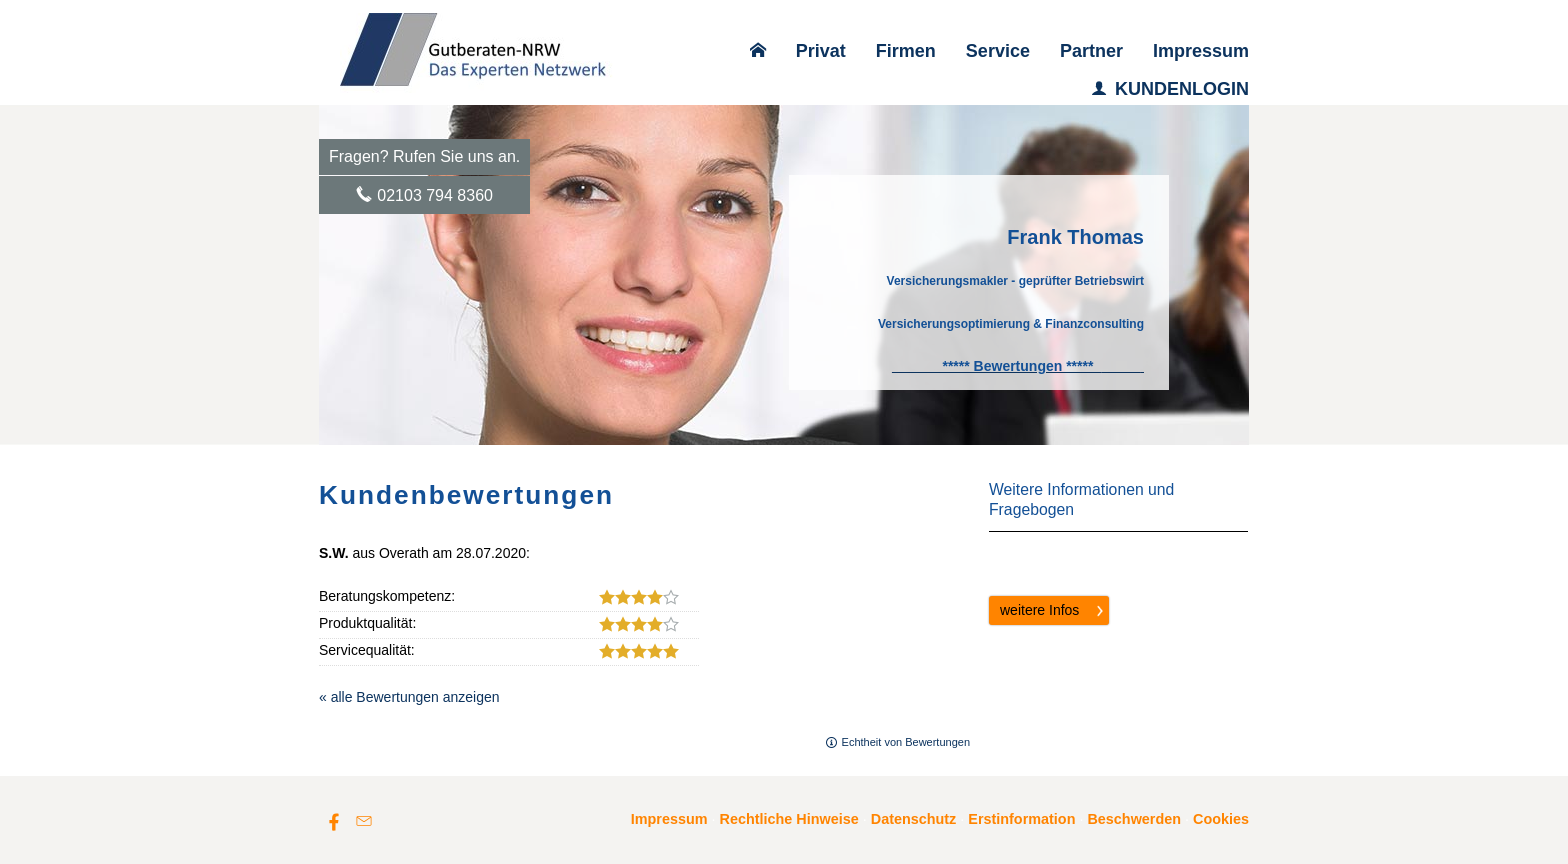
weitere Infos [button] (1039, 610)
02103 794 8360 (435, 195)
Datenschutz (914, 819)
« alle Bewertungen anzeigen (409, 697)
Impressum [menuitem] (1201, 51)
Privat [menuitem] (821, 51)
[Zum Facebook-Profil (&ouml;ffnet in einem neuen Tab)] (334, 821)
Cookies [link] (1221, 819)
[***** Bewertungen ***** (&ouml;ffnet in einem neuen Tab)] (1018, 366)
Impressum (669, 819)
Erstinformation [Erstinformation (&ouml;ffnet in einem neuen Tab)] (1021, 819)
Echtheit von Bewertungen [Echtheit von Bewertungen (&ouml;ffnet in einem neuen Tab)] (906, 742)
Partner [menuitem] (1091, 51)
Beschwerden (1134, 819)
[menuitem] (758, 51)
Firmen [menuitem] (906, 51)
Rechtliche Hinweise (789, 819)
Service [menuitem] (998, 51)
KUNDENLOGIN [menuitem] (1170, 89)
